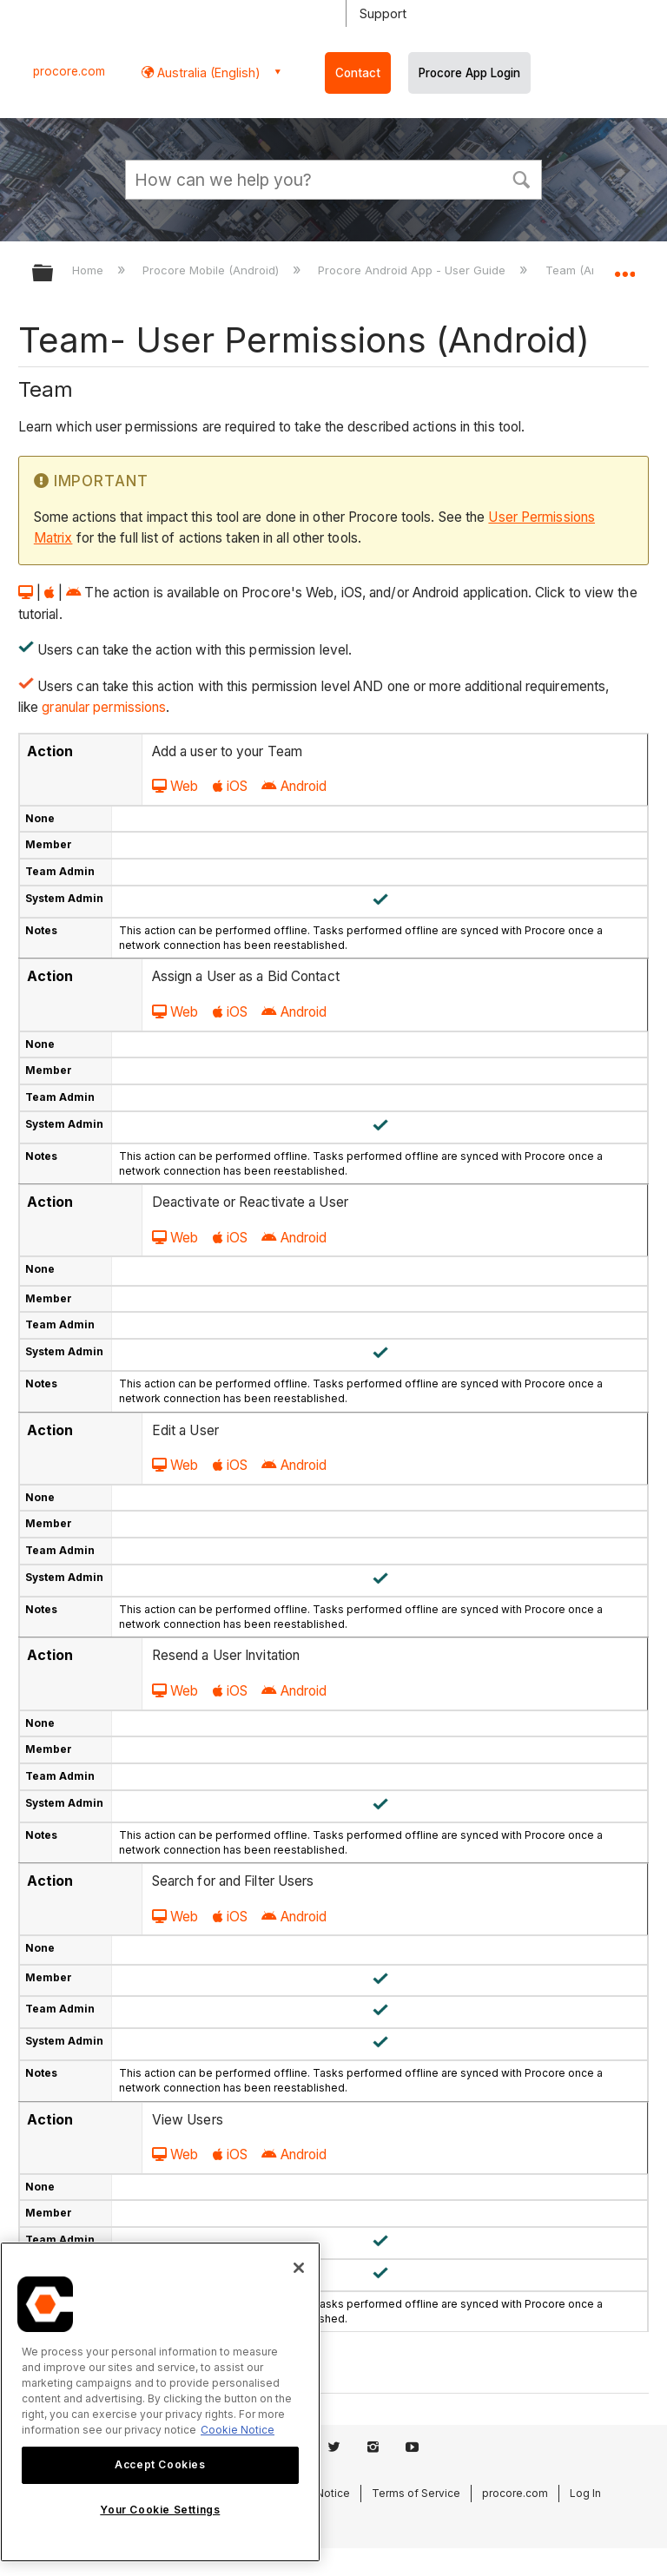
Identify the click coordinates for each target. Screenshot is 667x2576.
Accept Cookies (160, 2464)
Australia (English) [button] (207, 72)
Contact (357, 73)
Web (175, 786)
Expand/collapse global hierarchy (54, 274)
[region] (160, 2402)
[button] (521, 178)
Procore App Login (469, 73)
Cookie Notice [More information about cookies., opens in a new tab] (237, 2429)
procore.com (69, 71)
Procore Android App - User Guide (413, 270)
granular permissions (102, 707)
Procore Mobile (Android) (212, 270)
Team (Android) (589, 270)
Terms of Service (416, 2493)
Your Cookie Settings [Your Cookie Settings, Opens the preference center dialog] (160, 2509)
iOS (230, 786)
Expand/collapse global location (624, 267)
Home (89, 270)
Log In (585, 2493)
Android (294, 786)
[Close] (299, 2268)
